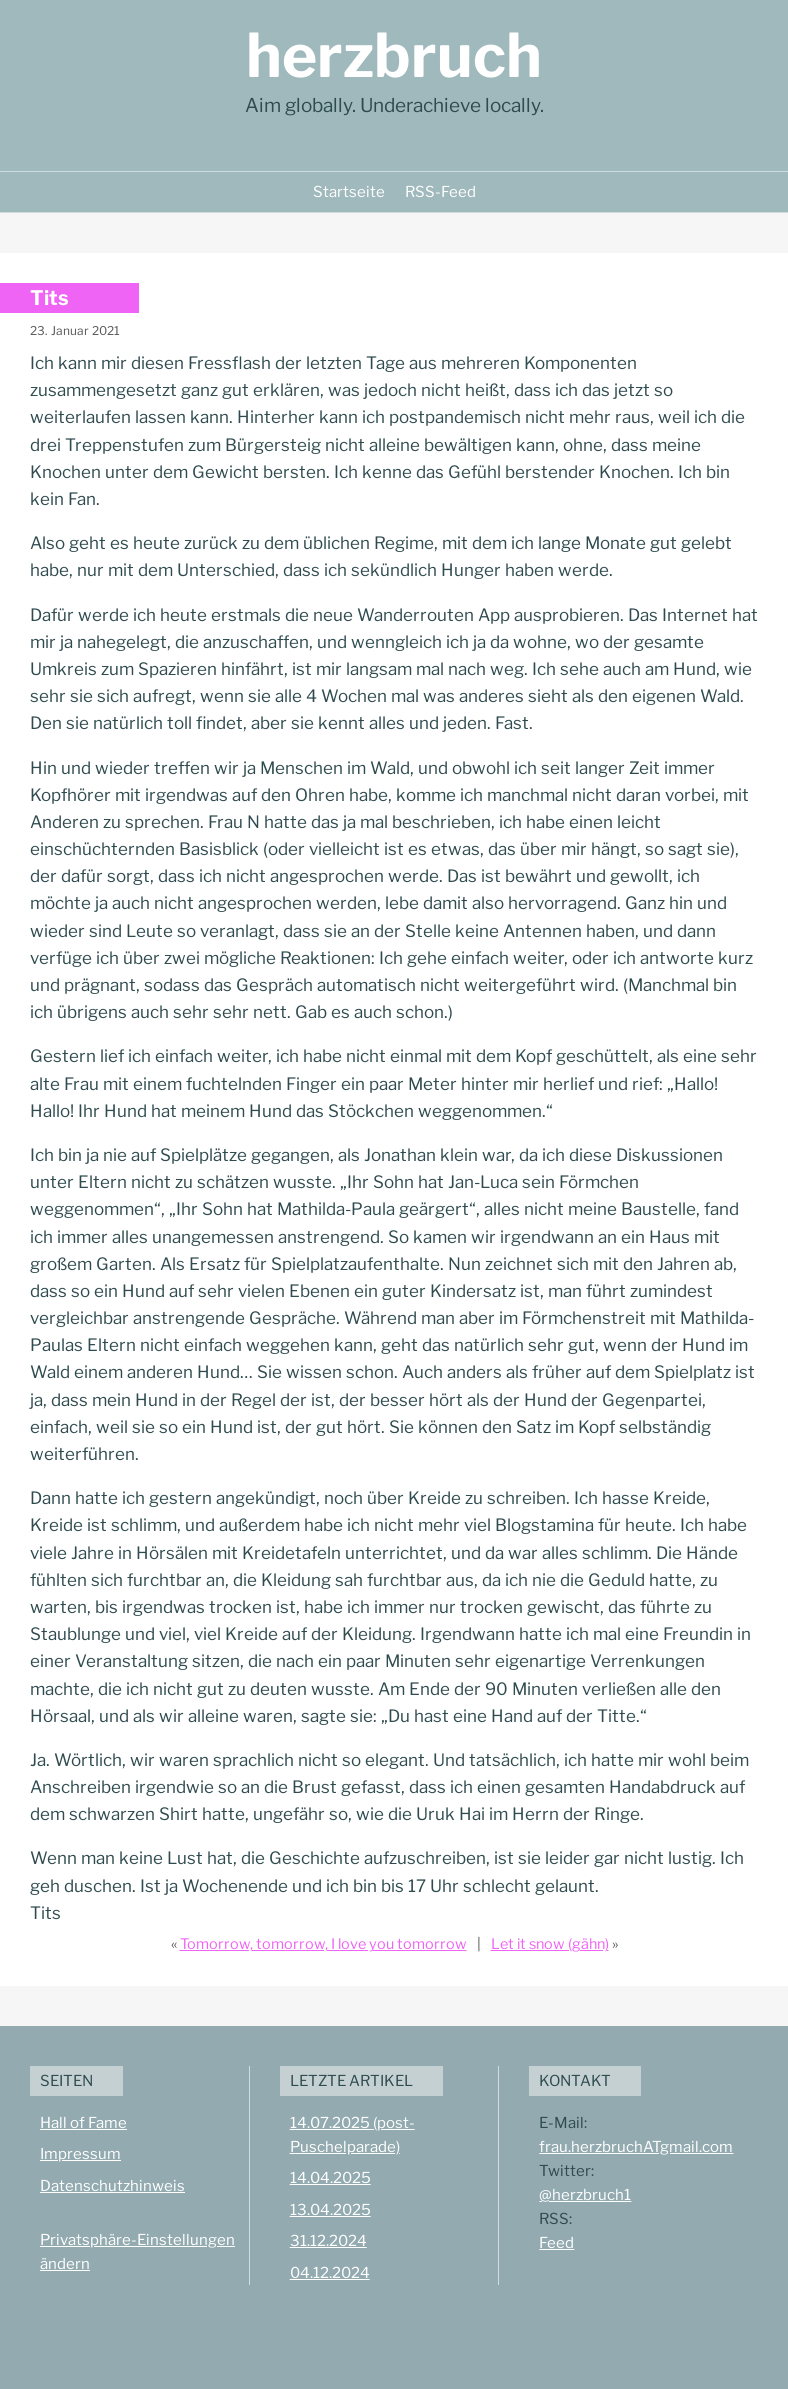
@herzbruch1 (585, 2195)
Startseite (349, 192)
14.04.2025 (330, 2178)
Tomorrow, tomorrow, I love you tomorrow (323, 1944)
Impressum (80, 2154)
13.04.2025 (330, 2210)
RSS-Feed (440, 192)
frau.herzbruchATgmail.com (636, 2147)
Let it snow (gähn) (550, 1944)
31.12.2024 (328, 2241)
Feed (556, 2243)
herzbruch (394, 55)
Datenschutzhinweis (112, 2186)
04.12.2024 (330, 2273)
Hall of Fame (83, 2123)
